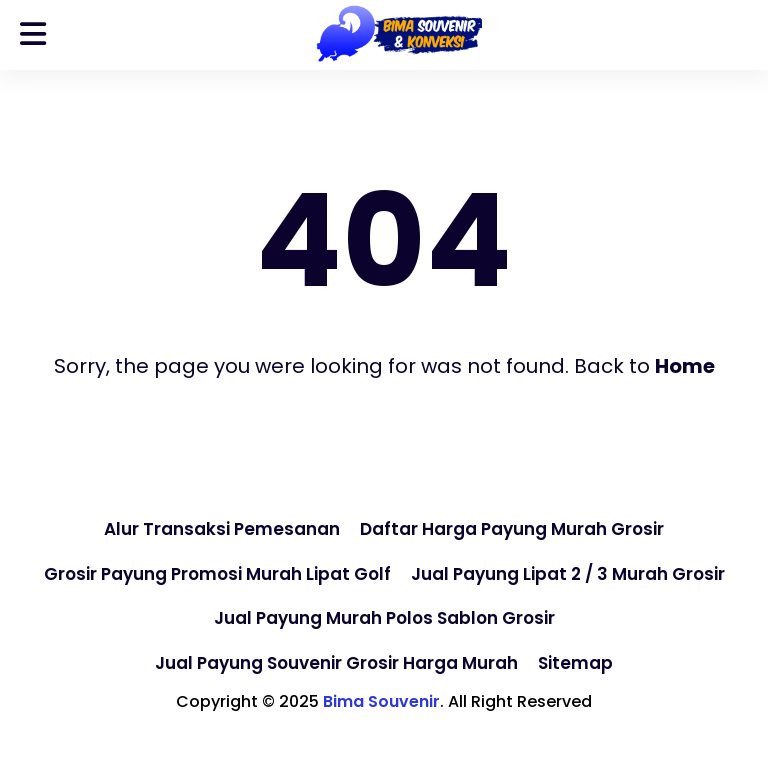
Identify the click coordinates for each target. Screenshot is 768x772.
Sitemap (575, 663)
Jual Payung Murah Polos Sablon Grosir (384, 618)
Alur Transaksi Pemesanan (222, 529)
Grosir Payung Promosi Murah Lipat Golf (217, 574)
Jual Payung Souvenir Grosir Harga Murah (336, 663)
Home (685, 366)
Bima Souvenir (381, 701)
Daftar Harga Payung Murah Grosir (512, 529)
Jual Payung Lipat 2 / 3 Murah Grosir (568, 574)
